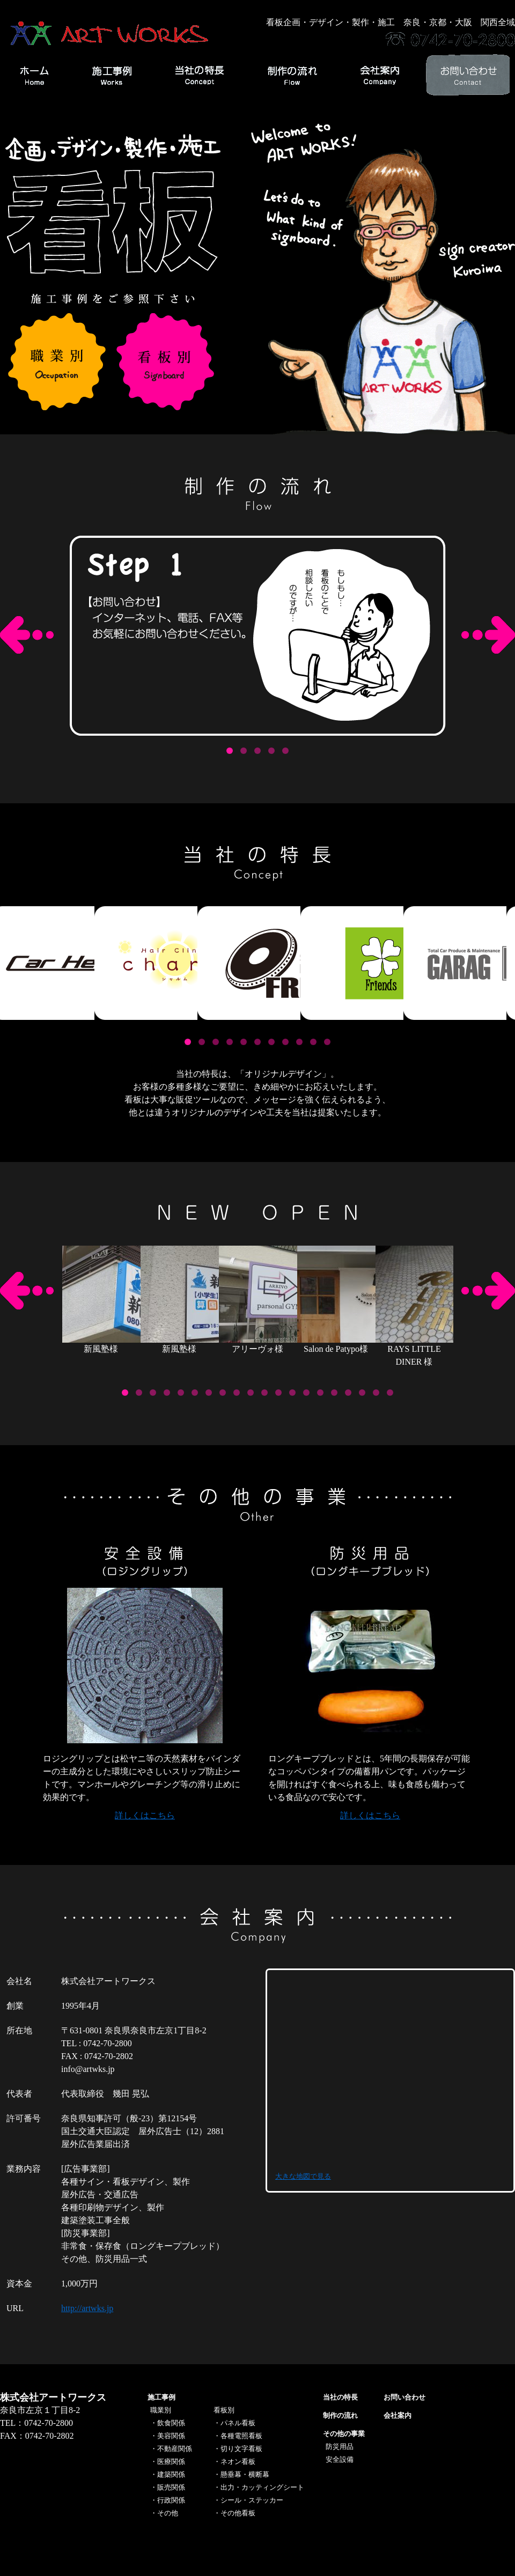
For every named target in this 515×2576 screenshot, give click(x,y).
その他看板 (237, 2513)
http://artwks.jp (87, 2308)
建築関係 (171, 2474)
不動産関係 (174, 2449)
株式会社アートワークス (53, 2397)
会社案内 (397, 2415)
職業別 (160, 2410)
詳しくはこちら (145, 1815)
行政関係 (171, 2500)
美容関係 (171, 2436)
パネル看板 (237, 2423)
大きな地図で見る (303, 2176)
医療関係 (171, 2461)
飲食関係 (171, 2423)
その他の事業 (344, 2434)
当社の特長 (340, 2397)
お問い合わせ (404, 2397)
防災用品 (340, 2446)
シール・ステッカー (251, 2500)
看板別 (224, 2410)
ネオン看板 (237, 2461)
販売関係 (171, 2487)
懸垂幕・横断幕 (244, 2474)
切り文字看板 (241, 2449)
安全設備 (340, 2459)
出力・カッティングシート (262, 2487)
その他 (167, 2513)
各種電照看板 (241, 2436)
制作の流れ (340, 2415)
